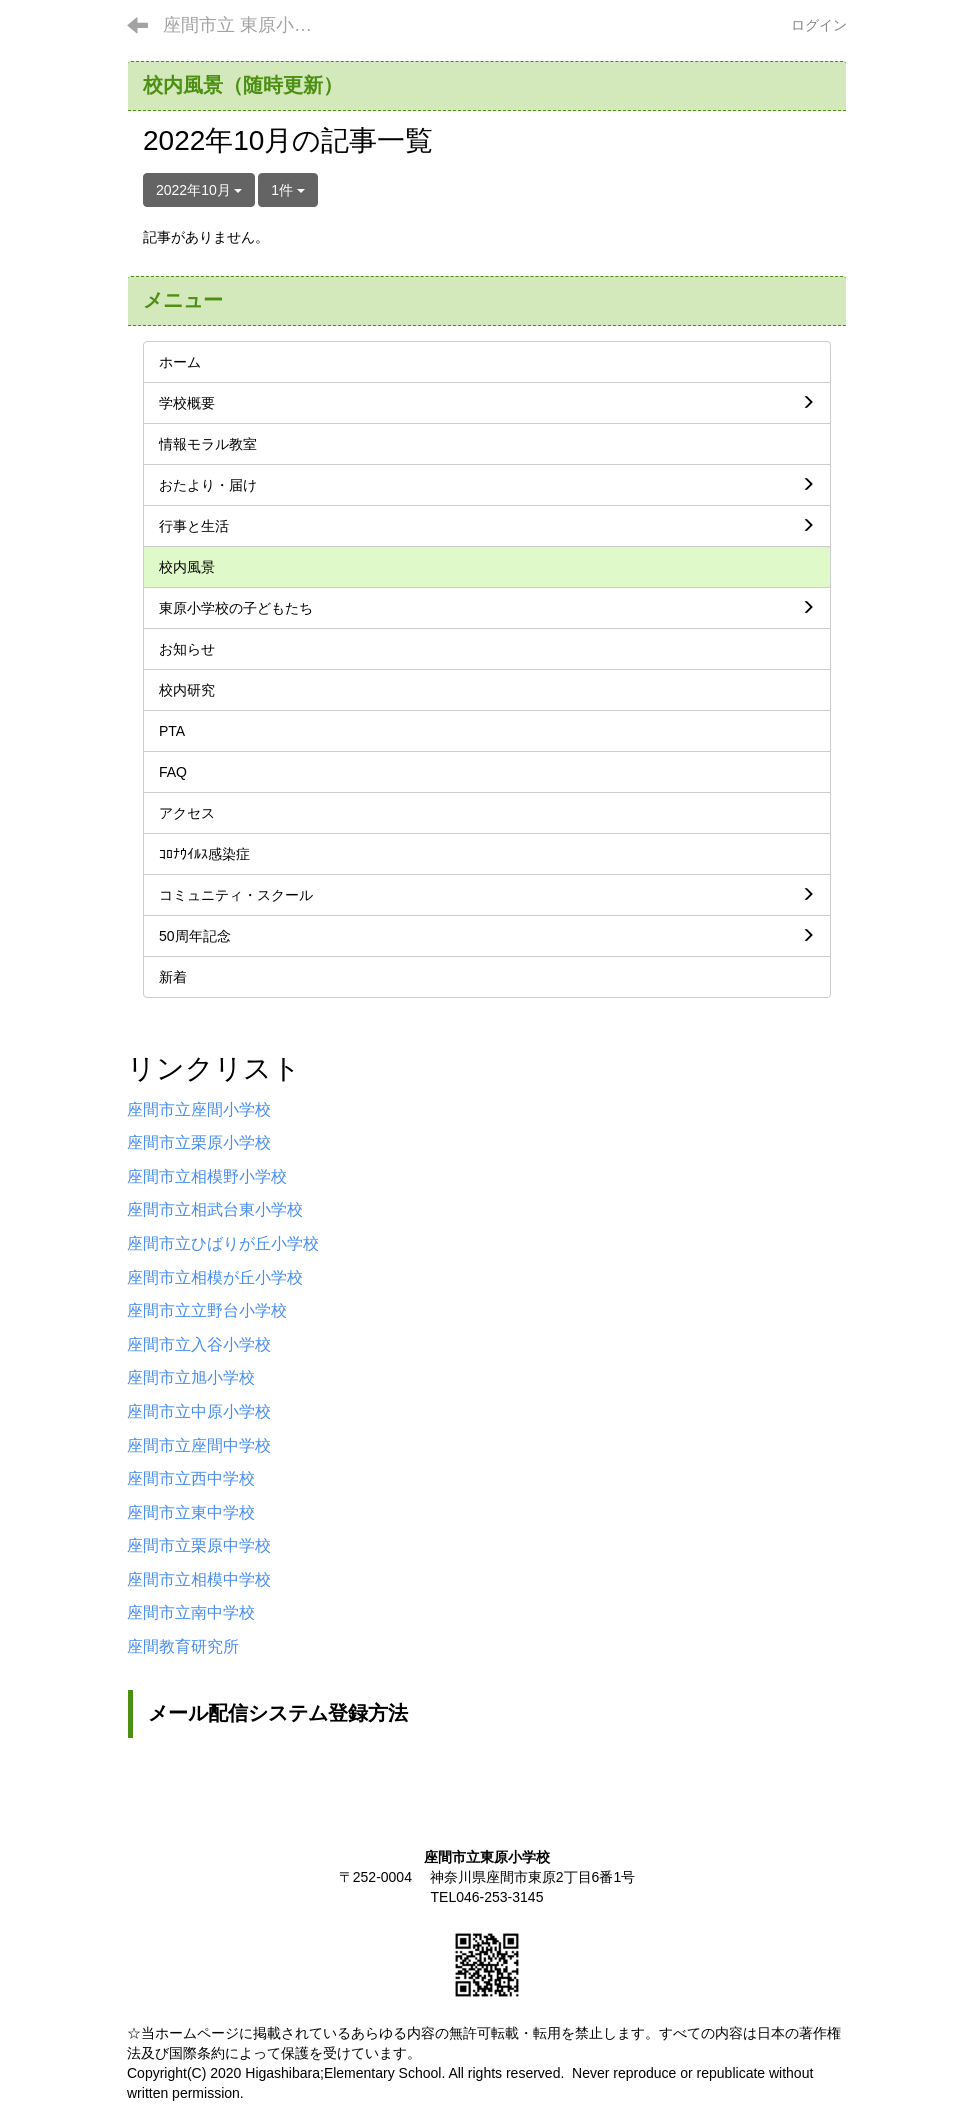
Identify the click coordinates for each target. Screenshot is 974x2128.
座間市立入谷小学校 (199, 1344)
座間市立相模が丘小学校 (215, 1277)
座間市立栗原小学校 (199, 1142)
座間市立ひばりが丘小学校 (223, 1243)
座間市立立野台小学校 (207, 1310)
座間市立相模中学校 (199, 1579)
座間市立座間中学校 (199, 1445)
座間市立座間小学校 (199, 1109)
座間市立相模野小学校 (207, 1176)
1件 (288, 190)
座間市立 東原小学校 (246, 25)
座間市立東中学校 (191, 1512)
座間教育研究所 (183, 1646)
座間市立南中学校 (191, 1612)
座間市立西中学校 (191, 1478)
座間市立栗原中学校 (199, 1545)
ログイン (819, 25)
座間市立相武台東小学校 (215, 1209)
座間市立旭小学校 (191, 1377)
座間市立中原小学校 (199, 1411)
